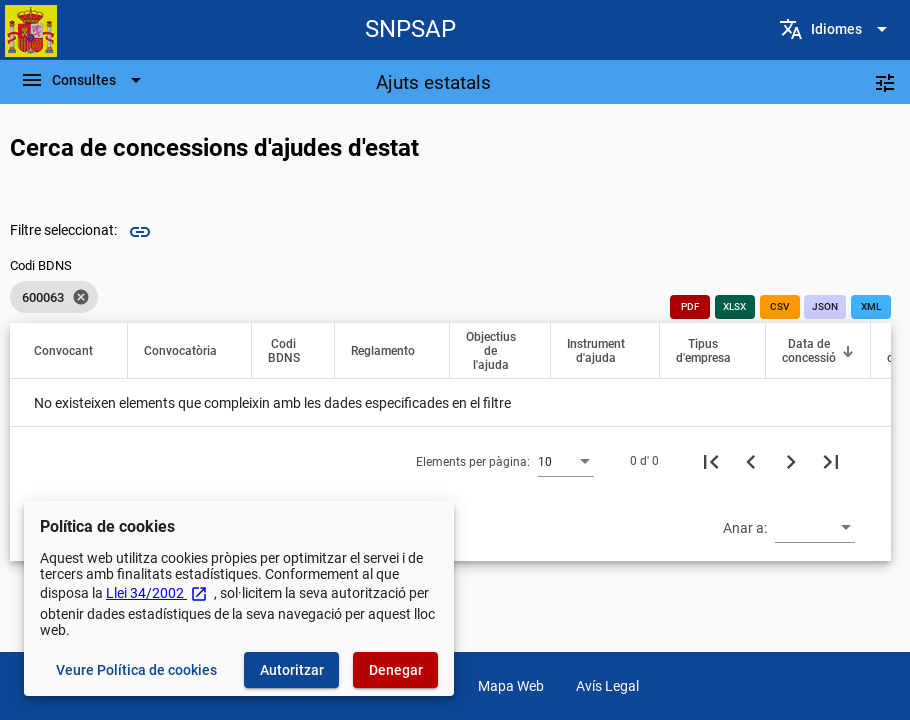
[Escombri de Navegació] (84, 80)
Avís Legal (607, 686)
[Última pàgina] (831, 461)
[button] (72, 351)
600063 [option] (54, 297)
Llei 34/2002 (157, 593)
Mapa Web (511, 686)
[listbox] (54, 297)
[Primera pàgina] (711, 461)
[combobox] (566, 461)
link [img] (140, 232)
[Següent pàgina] (791, 461)
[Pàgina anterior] (751, 461)
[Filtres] (885, 82)
